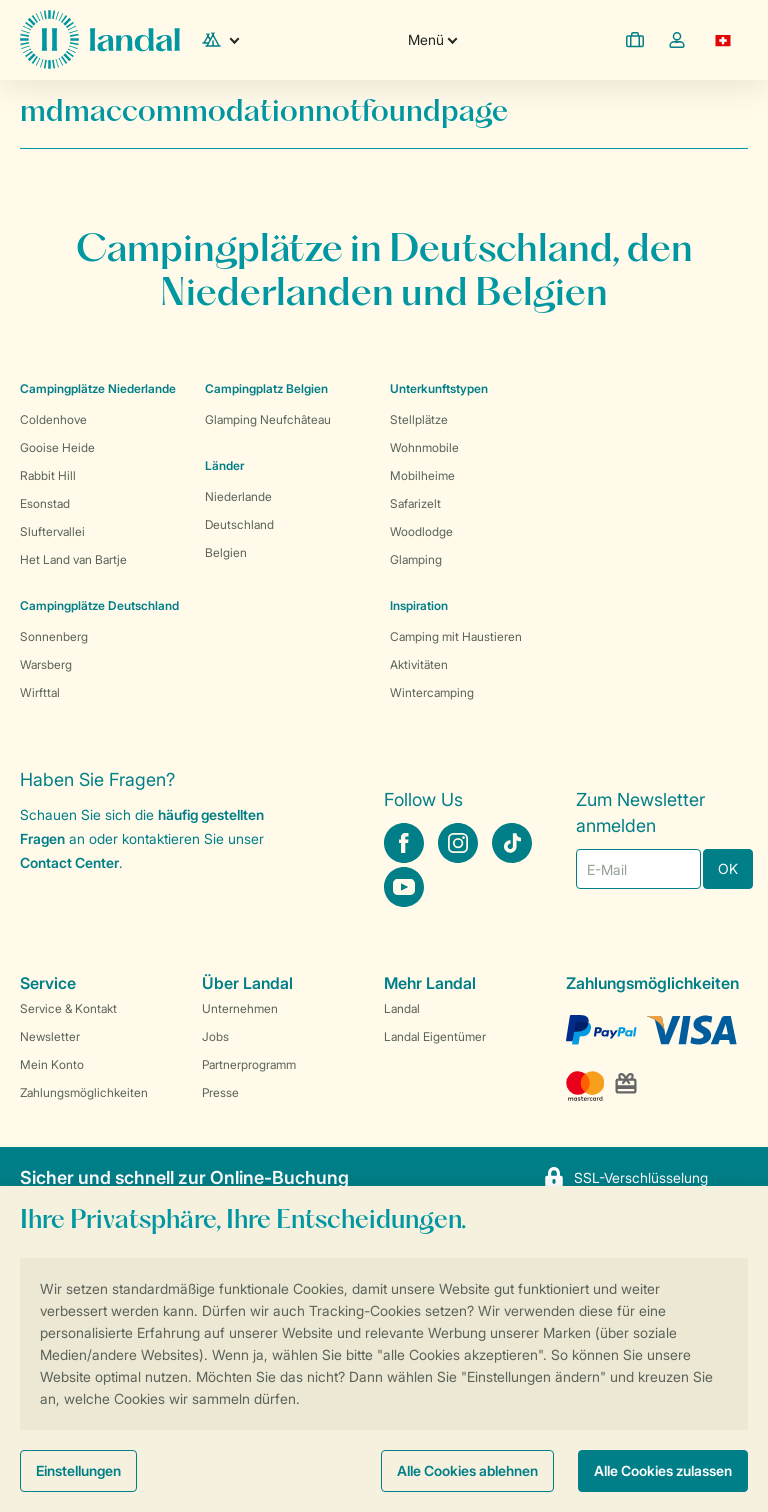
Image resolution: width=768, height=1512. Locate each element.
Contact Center (69, 862)
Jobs (215, 1036)
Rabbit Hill (48, 475)
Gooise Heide (57, 447)
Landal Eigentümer (435, 1036)
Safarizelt (415, 503)
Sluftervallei (52, 531)
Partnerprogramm (249, 1064)
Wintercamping (432, 692)
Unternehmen (240, 1008)
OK (728, 868)
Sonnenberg (54, 636)
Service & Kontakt (68, 1008)
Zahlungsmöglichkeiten (84, 1092)
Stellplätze (419, 419)
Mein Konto (52, 1064)
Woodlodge (421, 531)
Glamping (416, 559)
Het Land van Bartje (73, 559)
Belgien (226, 552)
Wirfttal (40, 692)
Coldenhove (53, 419)
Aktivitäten (419, 664)
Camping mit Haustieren (456, 636)
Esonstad (45, 503)
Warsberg (46, 664)
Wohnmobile (424, 447)
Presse (220, 1092)
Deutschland (239, 524)
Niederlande (238, 496)
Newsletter (50, 1036)
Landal (402, 1008)
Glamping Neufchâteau (268, 419)
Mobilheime (422, 475)
